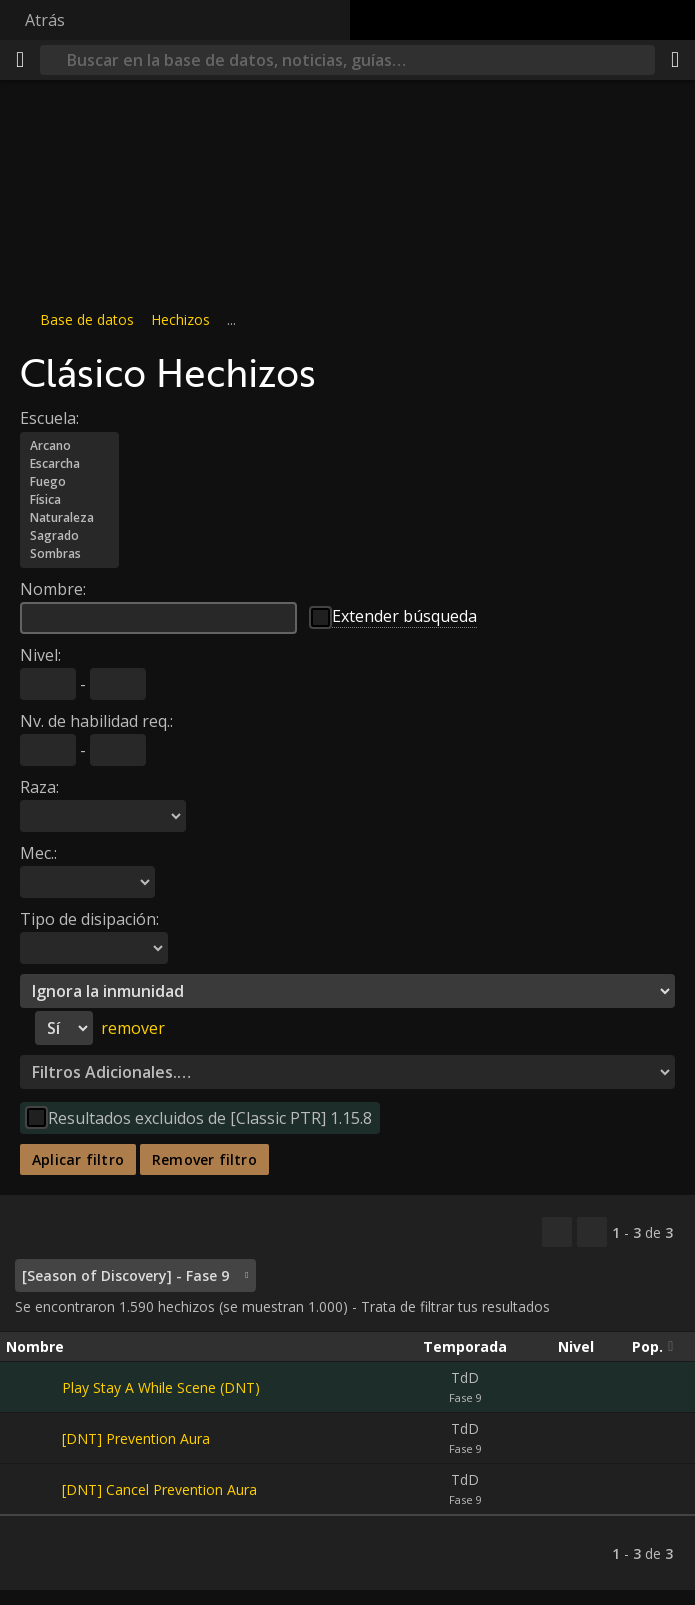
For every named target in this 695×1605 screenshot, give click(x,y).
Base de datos (87, 319)
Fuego (69, 482)
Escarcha (69, 464)
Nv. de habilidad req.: (96, 721)
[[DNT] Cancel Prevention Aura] (34, 1489)
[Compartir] (675, 60)
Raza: (39, 787)
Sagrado (69, 536)
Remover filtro (204, 1159)
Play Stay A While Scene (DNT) (161, 1387)
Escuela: (49, 418)
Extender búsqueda (404, 616)
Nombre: (53, 589)
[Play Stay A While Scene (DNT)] (34, 1387)
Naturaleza (69, 518)
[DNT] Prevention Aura (136, 1438)
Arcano (69, 446)
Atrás (45, 20)
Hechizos (180, 319)
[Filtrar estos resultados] (592, 1232)
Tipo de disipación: (89, 919)
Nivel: (40, 655)
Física (69, 500)
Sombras (69, 554)
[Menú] (20, 60)
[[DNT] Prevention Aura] (34, 1438)
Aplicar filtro (78, 1159)
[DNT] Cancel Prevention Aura (159, 1489)
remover (133, 1028)
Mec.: (38, 853)
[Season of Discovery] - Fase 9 (125, 1275)
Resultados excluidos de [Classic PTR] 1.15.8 (210, 1118)
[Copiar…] (557, 1232)
